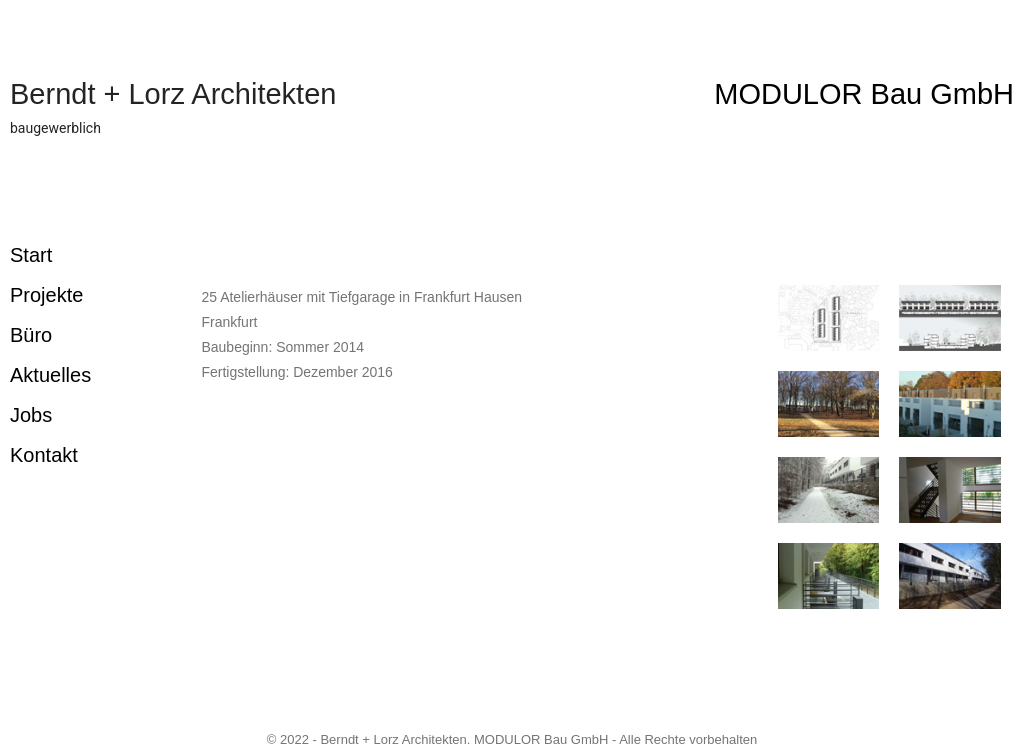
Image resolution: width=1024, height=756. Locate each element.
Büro (31, 335)
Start (31, 255)
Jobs (31, 415)
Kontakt (44, 455)
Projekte (46, 295)
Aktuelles (50, 375)
